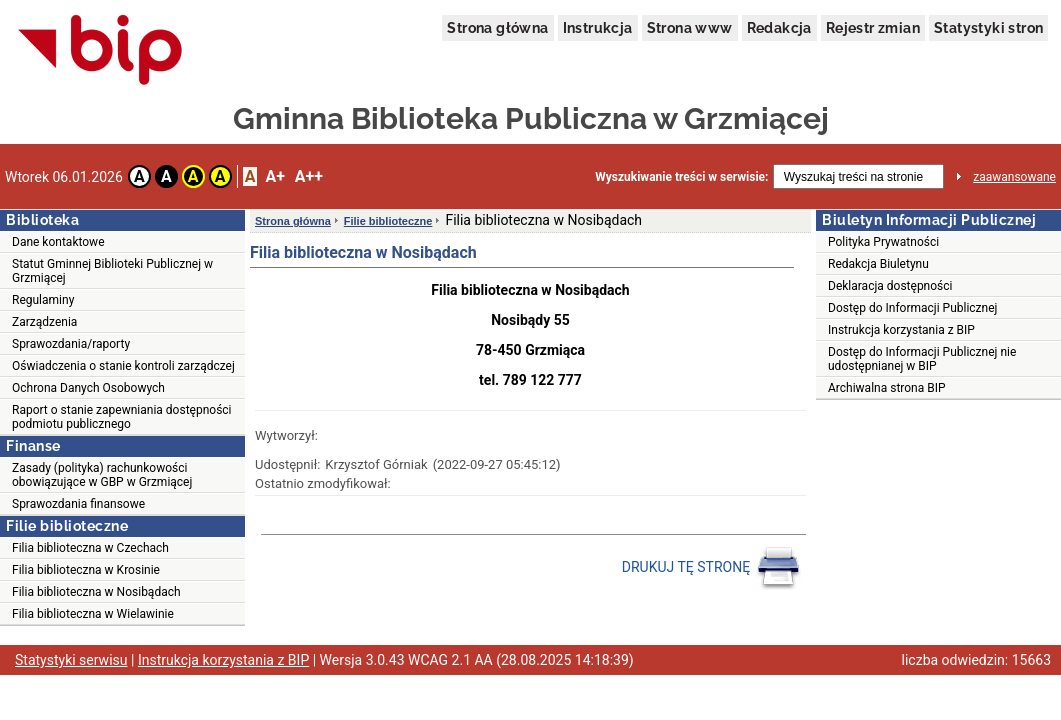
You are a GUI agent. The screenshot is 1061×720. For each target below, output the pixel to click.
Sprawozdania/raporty (71, 344)
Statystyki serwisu (71, 660)
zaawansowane (1014, 177)
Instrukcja (598, 28)
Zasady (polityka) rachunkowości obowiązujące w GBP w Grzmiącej (102, 475)
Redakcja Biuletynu (878, 264)
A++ (309, 176)
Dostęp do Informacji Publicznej (912, 308)
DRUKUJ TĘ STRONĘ (711, 568)
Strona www (690, 28)
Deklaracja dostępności (890, 286)
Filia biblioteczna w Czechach (90, 548)
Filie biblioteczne (388, 221)
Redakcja (779, 28)
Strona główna (497, 28)
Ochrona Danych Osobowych (88, 388)
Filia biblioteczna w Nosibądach (96, 592)
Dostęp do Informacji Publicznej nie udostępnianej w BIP (922, 359)
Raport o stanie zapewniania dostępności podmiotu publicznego (122, 417)
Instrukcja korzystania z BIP (901, 330)
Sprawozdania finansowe (78, 504)
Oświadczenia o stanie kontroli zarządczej (123, 366)
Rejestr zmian (873, 28)
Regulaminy (43, 300)
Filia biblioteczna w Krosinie (86, 570)
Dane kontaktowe (58, 242)
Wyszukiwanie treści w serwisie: (681, 177)
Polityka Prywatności (883, 242)
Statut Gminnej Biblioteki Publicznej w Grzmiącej (112, 271)
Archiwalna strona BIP (887, 388)
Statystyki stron (988, 28)
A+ (274, 176)
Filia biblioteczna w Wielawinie (93, 614)
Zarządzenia (44, 322)
